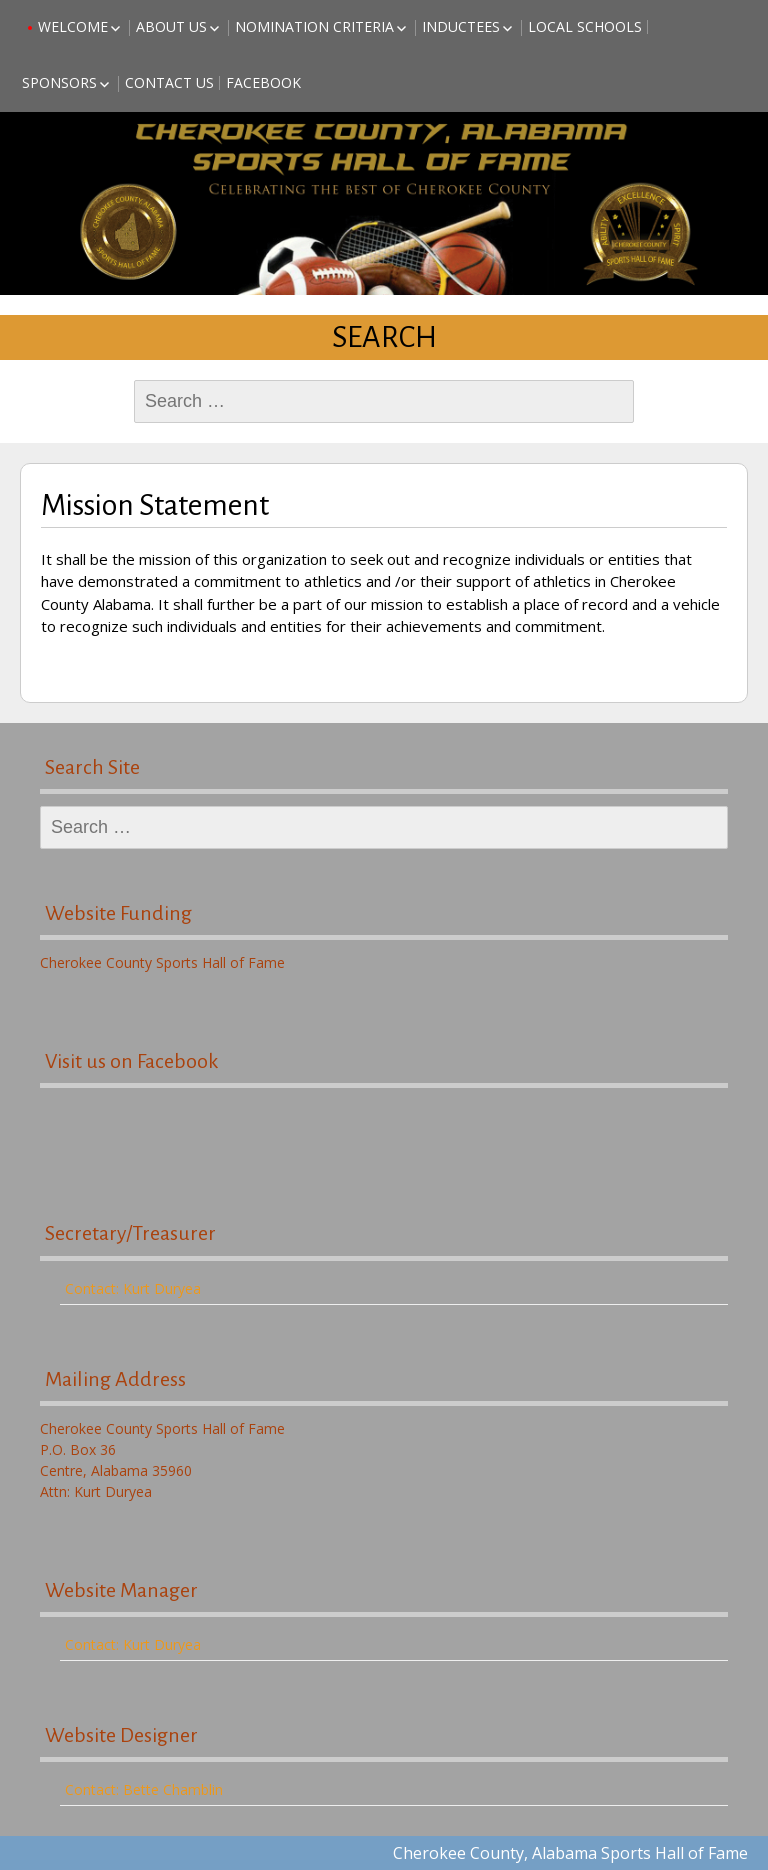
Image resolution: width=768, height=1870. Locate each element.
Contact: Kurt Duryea (133, 1288)
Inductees (461, 26)
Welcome (73, 26)
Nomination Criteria (314, 26)
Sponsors (59, 82)
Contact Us (169, 82)
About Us (171, 26)
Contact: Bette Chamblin (144, 1789)
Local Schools (585, 26)
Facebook (263, 82)
